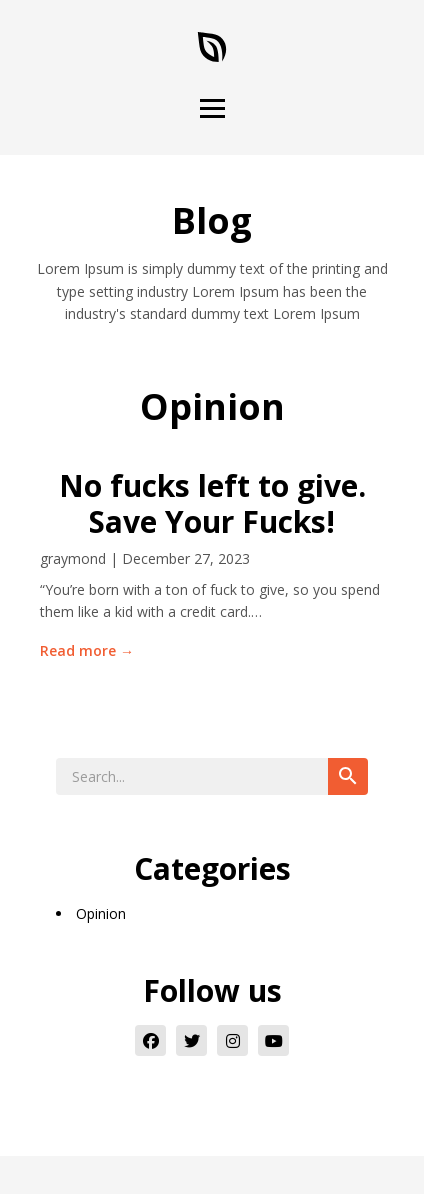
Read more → (87, 650)
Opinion (101, 913)
